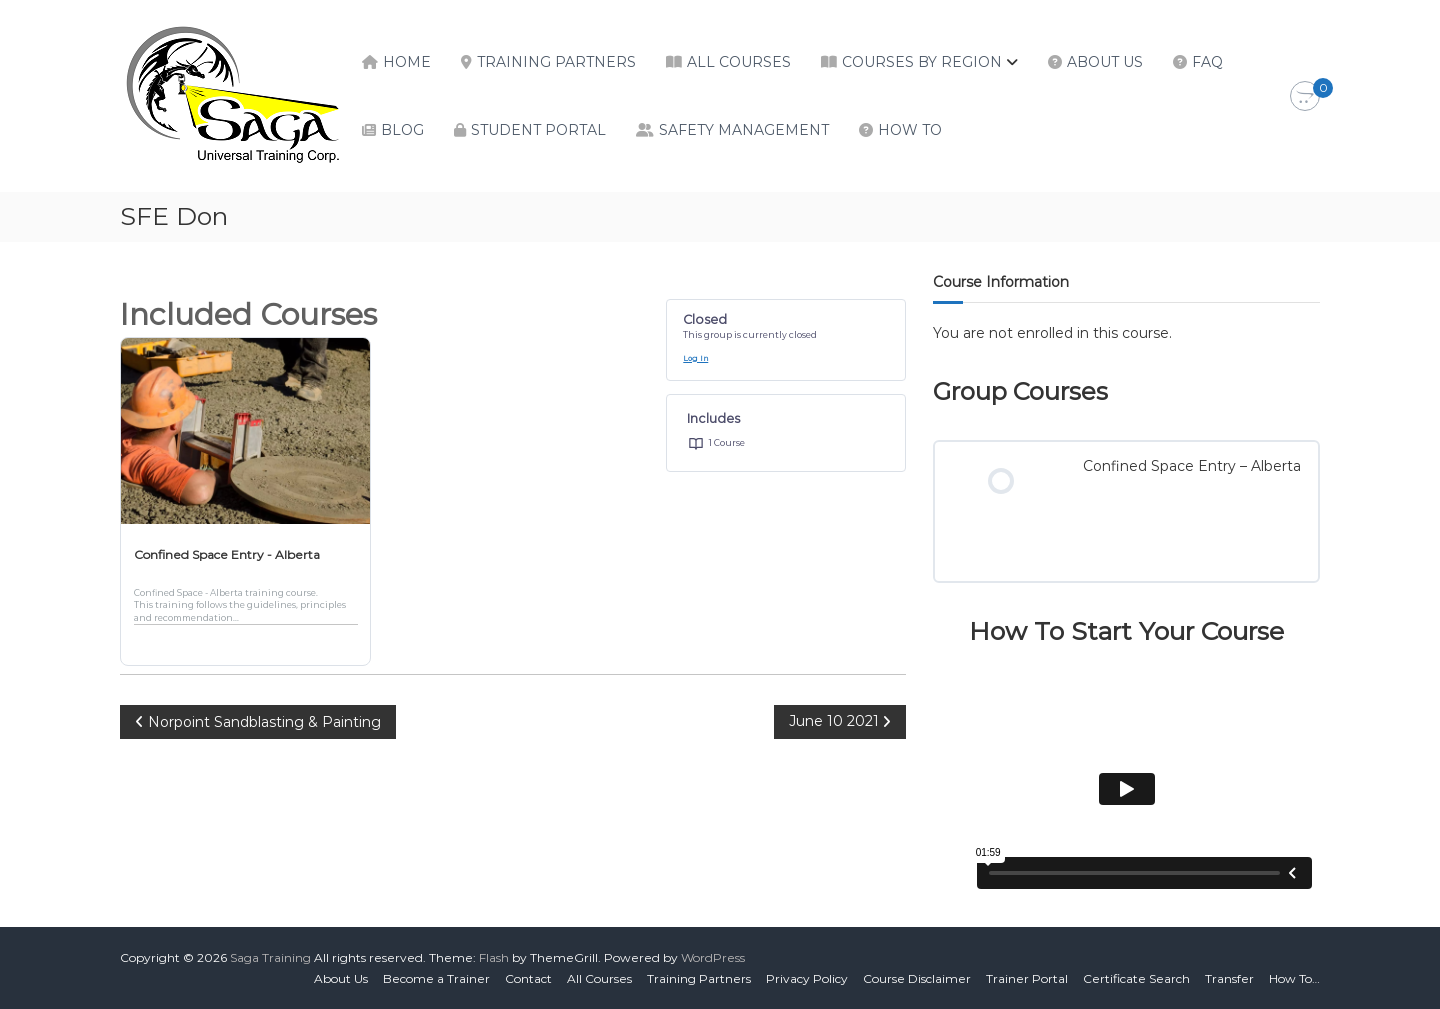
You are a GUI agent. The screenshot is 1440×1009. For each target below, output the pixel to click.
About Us (1105, 62)
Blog (402, 130)
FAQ (1207, 62)
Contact (528, 978)
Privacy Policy (807, 978)
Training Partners (556, 62)
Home (407, 62)
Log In (695, 358)
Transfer (1229, 978)
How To (910, 130)
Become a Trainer (436, 978)
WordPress (713, 957)
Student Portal (538, 130)
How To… (1294, 978)
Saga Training (270, 957)
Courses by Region (922, 62)
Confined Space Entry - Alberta (227, 554)
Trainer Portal (1027, 978)
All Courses (739, 62)
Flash (494, 957)
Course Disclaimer (917, 978)
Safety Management (744, 130)
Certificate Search (1136, 978)
